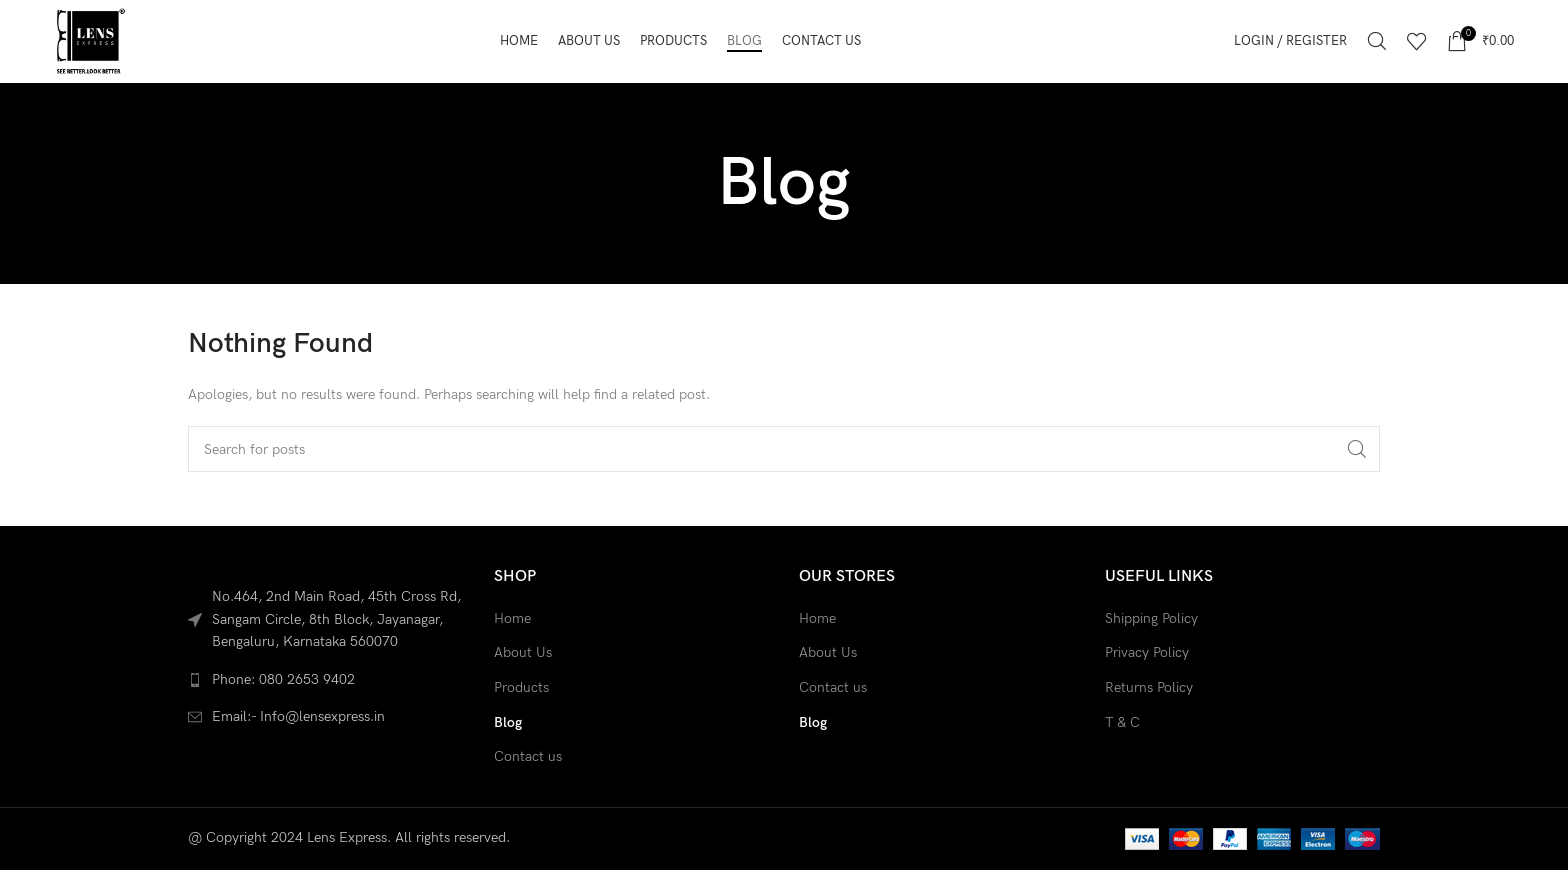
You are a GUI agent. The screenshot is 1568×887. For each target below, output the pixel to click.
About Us (523, 683)
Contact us (528, 787)
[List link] (326, 711)
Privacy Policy (1147, 683)
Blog (508, 753)
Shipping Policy (1151, 649)
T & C (1122, 753)
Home (512, 649)
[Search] (1377, 57)
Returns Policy (1149, 718)
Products (521, 718)
